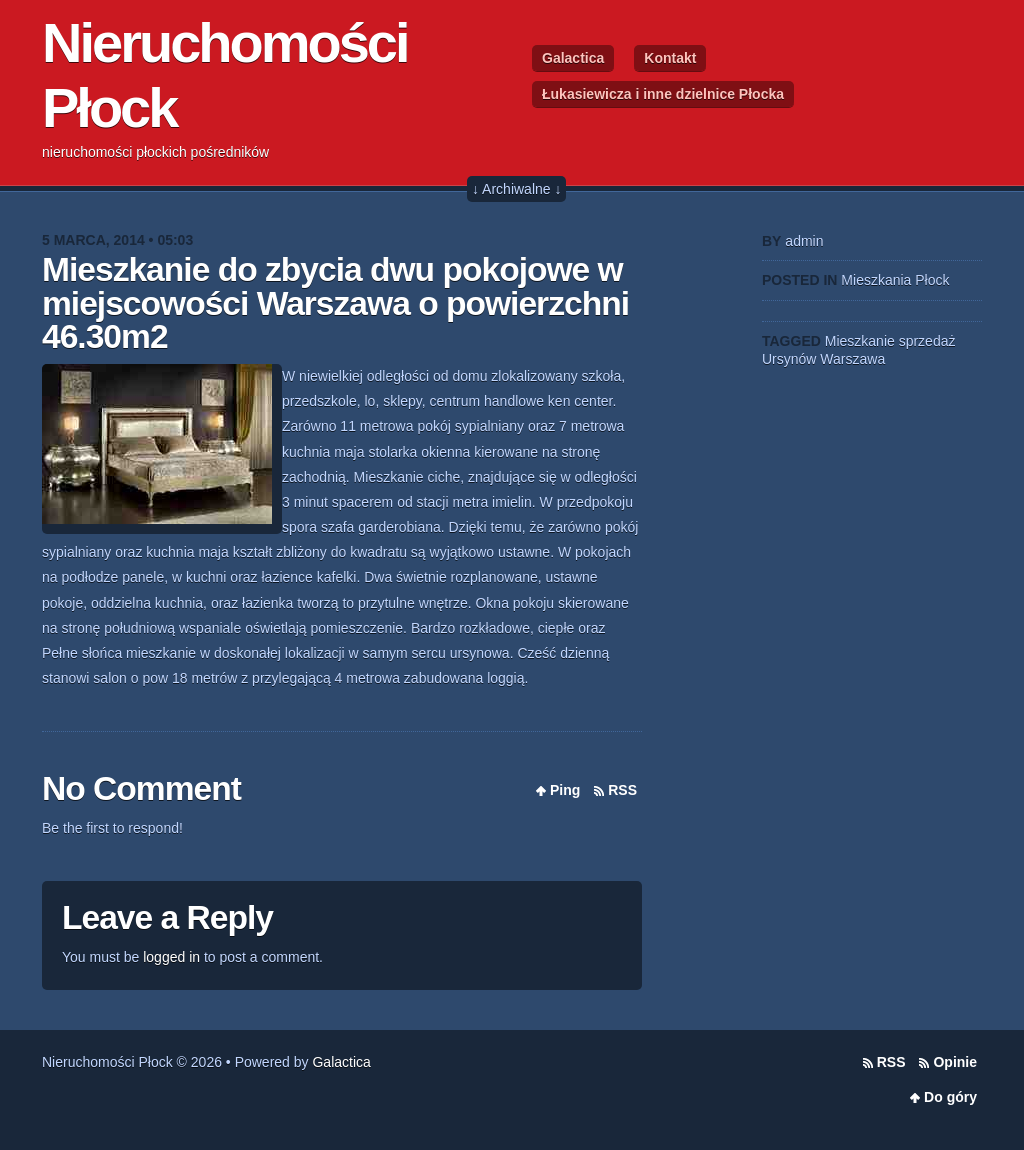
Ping (565, 790)
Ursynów (789, 359)
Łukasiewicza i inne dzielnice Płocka (663, 94)
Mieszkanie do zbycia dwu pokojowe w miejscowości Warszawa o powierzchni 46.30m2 (335, 303)
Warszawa (852, 359)
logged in (171, 957)
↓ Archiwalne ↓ (516, 189)
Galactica (573, 58)
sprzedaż (927, 341)
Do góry (950, 1097)
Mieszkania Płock (895, 280)
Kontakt (670, 58)
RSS (622, 790)
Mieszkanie (860, 341)
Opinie (955, 1062)
